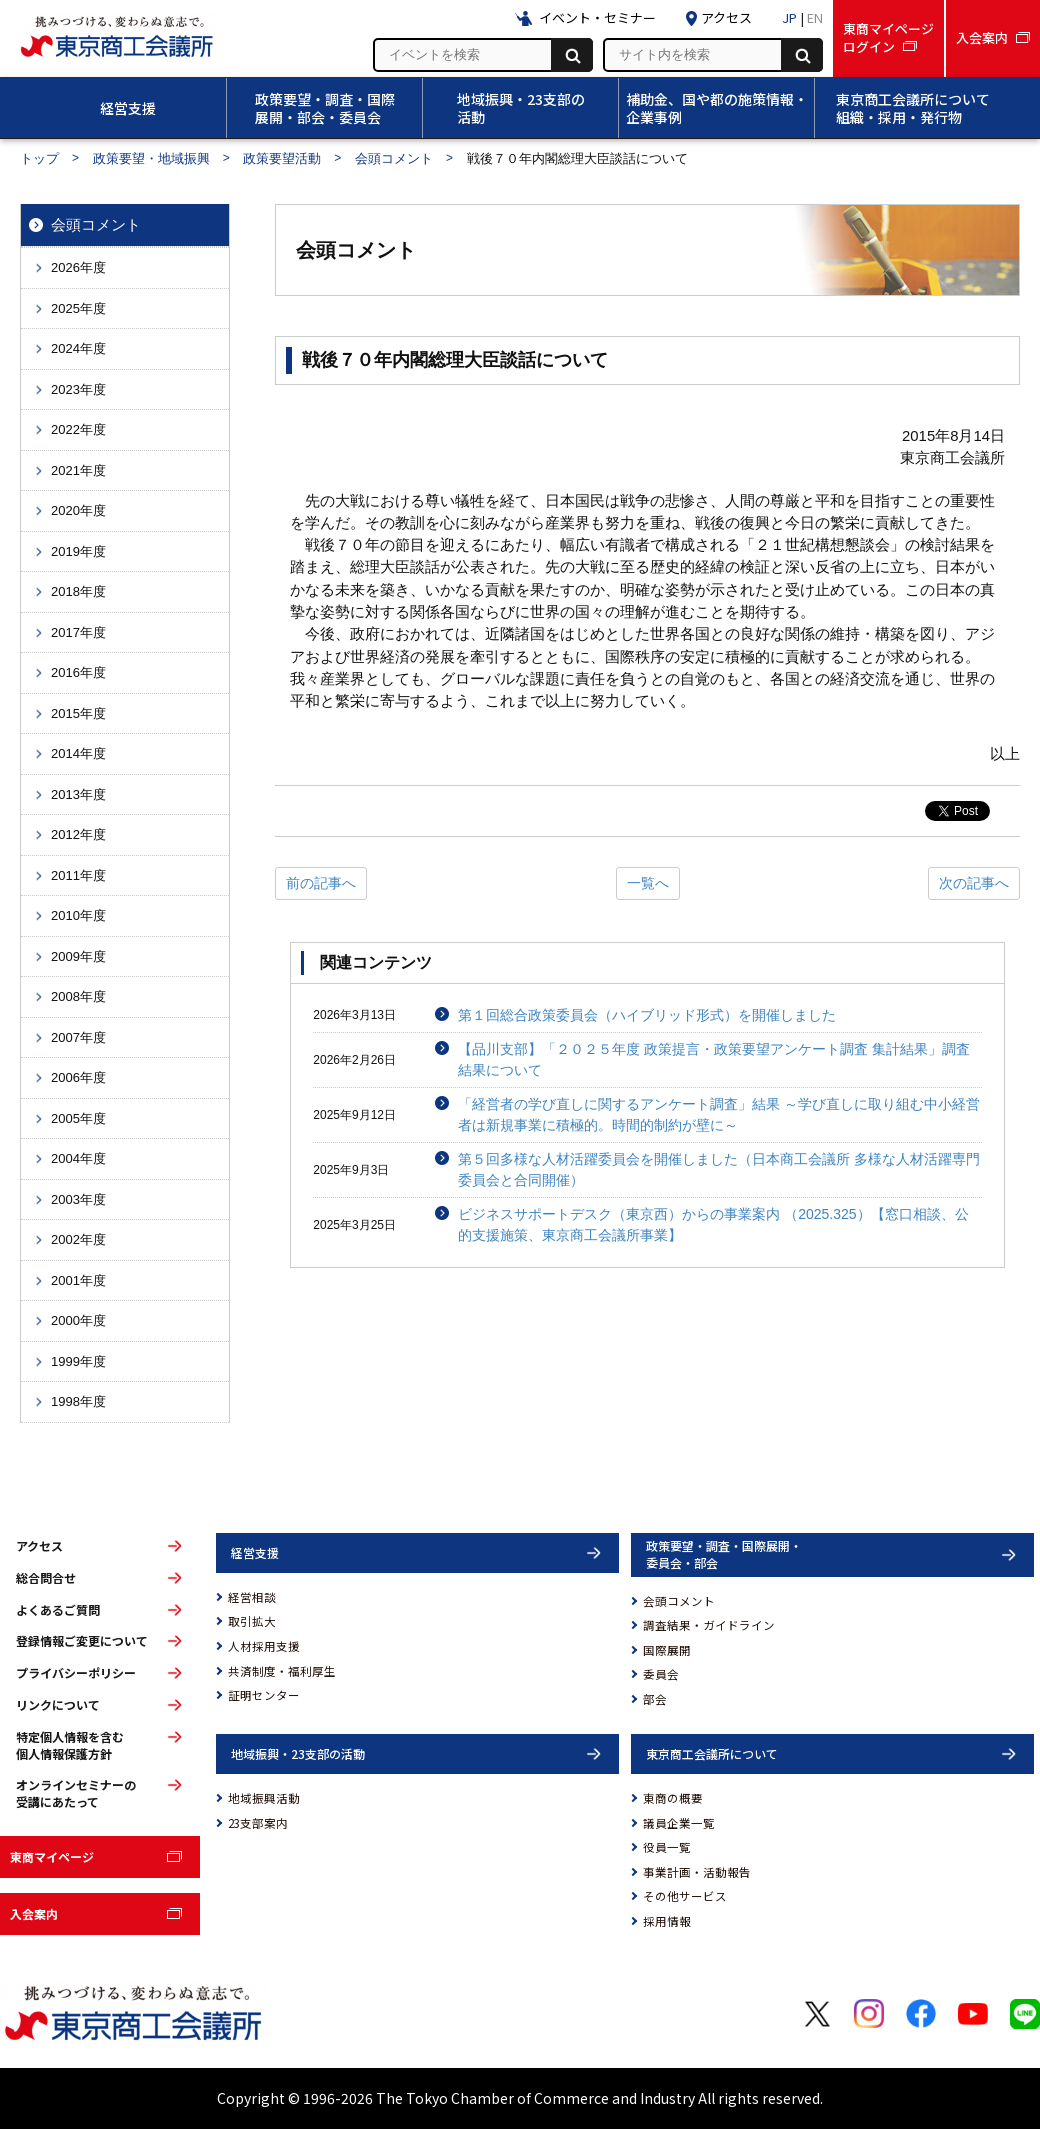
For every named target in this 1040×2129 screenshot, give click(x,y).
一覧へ (648, 883)
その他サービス (685, 1896)
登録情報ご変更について (82, 1641)
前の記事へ (321, 883)
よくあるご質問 (58, 1610)
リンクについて (58, 1705)
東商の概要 (673, 1798)
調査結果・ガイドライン (709, 1625)
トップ (39, 158)
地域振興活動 (264, 1798)
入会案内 (34, 1913)
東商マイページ (52, 1856)
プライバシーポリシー (76, 1673)
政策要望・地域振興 (151, 158)
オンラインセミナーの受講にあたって (76, 1793)
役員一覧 (667, 1847)
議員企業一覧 (679, 1823)
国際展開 (667, 1650)
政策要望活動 (282, 158)
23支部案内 (258, 1823)
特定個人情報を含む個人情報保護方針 (70, 1745)
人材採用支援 (264, 1646)
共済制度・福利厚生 (282, 1671)
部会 (655, 1699)
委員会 (661, 1674)
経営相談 (252, 1597)
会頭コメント (394, 158)
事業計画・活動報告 (697, 1872)
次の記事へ (974, 883)
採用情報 (667, 1921)
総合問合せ (46, 1578)
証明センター (264, 1695)
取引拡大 (252, 1621)
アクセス (39, 1546)
